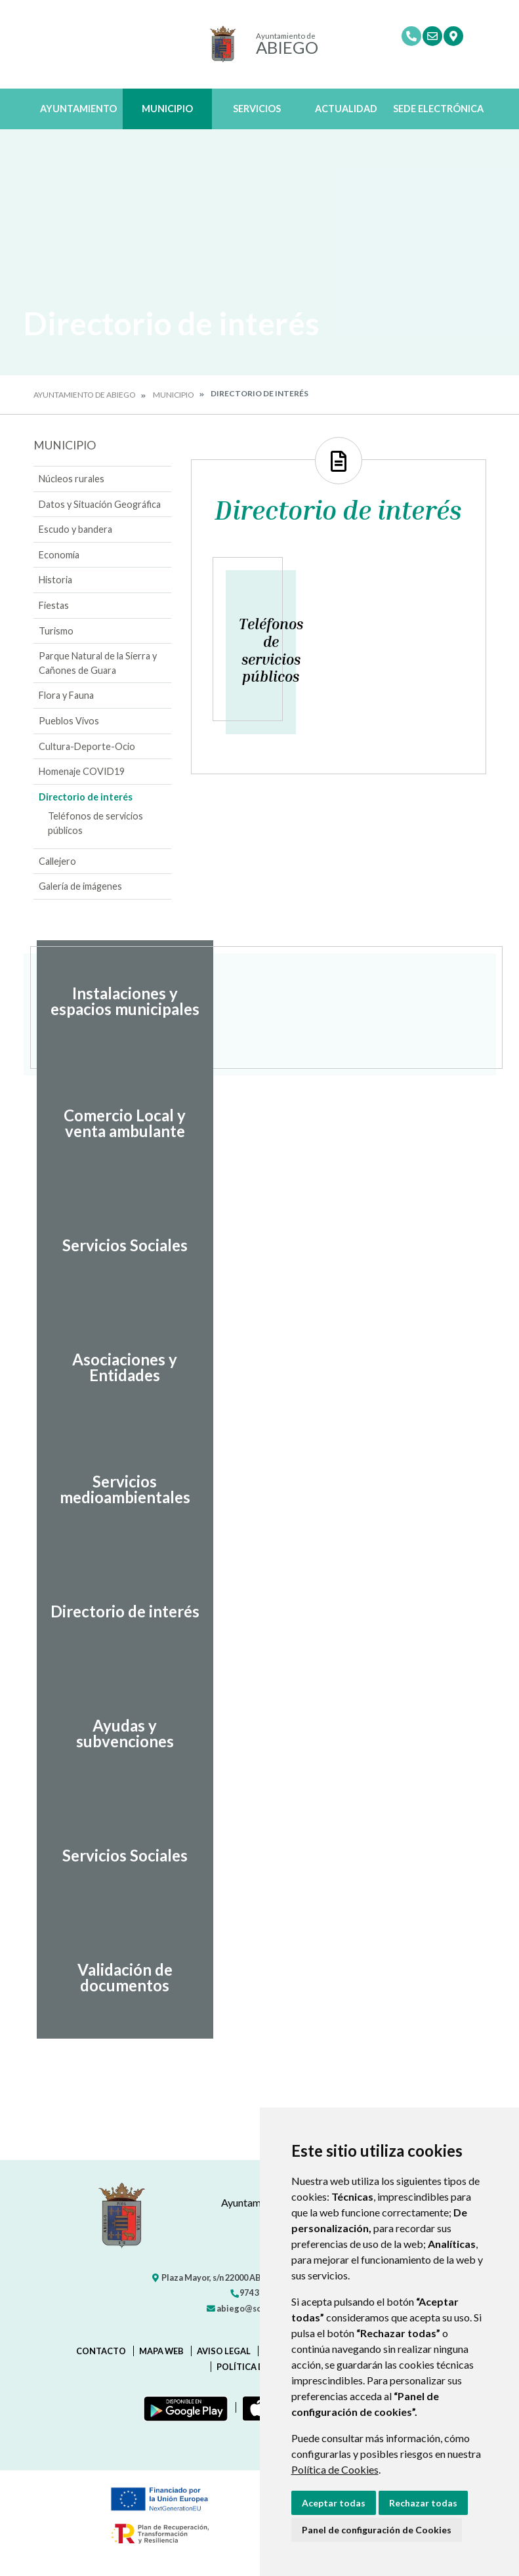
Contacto (101, 2351)
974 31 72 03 (257, 2292)
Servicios (257, 108)
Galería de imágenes (80, 886)
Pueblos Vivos (69, 720)
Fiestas (54, 605)
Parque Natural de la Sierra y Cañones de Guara (98, 663)
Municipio (167, 108)
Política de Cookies (335, 2469)
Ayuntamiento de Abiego (84, 395)
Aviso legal (224, 2351)
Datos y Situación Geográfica (100, 504)
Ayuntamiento (78, 108)
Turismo (56, 630)
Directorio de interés (86, 796)
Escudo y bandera (75, 529)
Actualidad (346, 108)
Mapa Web (161, 2351)
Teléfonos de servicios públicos (95, 823)
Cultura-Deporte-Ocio (87, 746)
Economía (59, 554)
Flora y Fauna (66, 695)
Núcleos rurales (71, 478)
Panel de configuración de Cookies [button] (376, 2529)
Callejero (57, 861)
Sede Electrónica (438, 108)
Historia (55, 579)
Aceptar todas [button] (333, 2502)
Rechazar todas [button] (423, 2502)
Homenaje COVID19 (82, 771)
